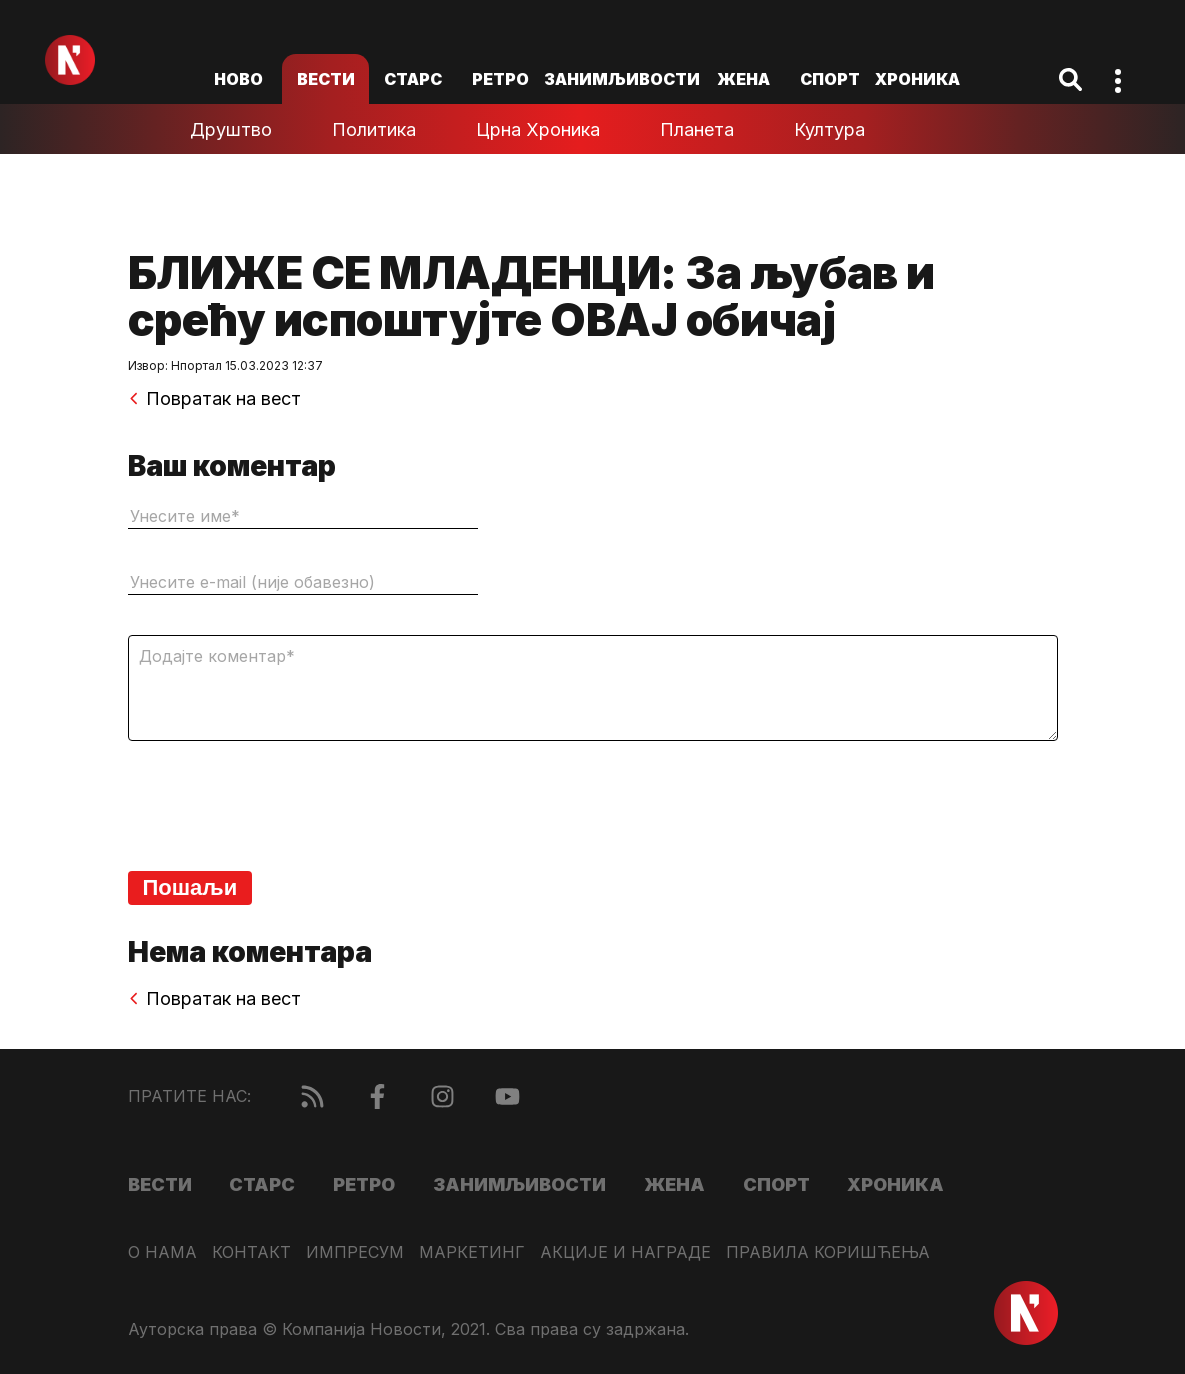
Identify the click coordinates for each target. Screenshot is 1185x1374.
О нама (162, 1252)
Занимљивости (622, 79)
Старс (413, 79)
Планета (697, 129)
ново (238, 79)
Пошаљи (190, 887)
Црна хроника (538, 129)
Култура (829, 129)
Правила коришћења (828, 1252)
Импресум (355, 1252)
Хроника (917, 79)
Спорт (830, 79)
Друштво (231, 129)
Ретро (500, 79)
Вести (326, 79)
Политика (374, 129)
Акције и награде (625, 1252)
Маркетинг (472, 1252)
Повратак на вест (214, 399)
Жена (743, 79)
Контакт (251, 1252)
